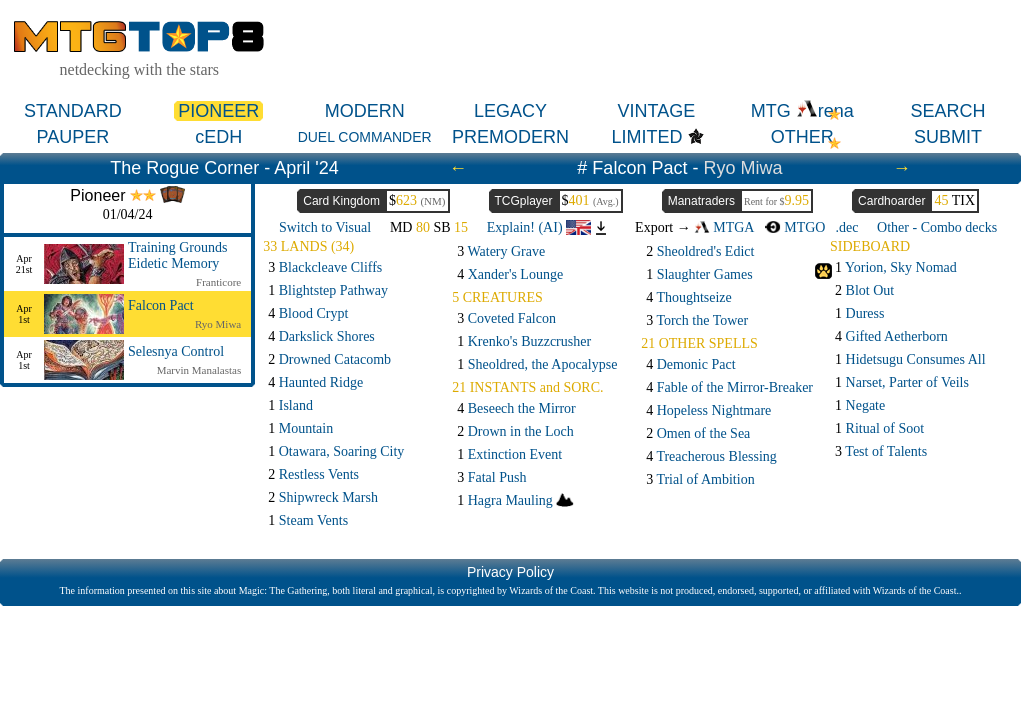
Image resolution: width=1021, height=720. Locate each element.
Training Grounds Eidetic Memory (177, 255)
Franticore (218, 282)
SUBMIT (948, 137)
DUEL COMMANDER (365, 137)
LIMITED (647, 137)
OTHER (802, 137)
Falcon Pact (161, 305)
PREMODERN (510, 137)
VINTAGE (657, 111)
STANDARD (73, 111)
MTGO (794, 227)
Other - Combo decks (937, 227)
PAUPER (73, 137)
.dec (846, 227)
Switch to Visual (325, 227)
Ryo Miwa (742, 168)
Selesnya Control (176, 351)
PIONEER (218, 111)
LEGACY (510, 111)
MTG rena (802, 111)
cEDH (218, 137)
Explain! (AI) (539, 227)
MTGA (724, 227)
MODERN (365, 111)
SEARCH (948, 111)
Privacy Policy (510, 572)
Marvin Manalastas (199, 370)
